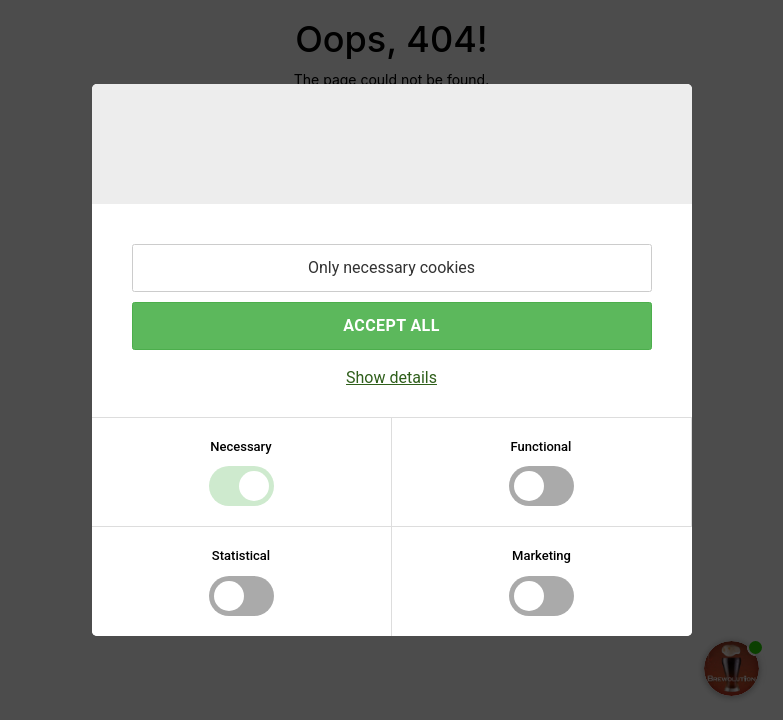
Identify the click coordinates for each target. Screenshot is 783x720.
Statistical (241, 555)
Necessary (240, 446)
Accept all (391, 325)
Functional (541, 446)
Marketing (541, 555)
